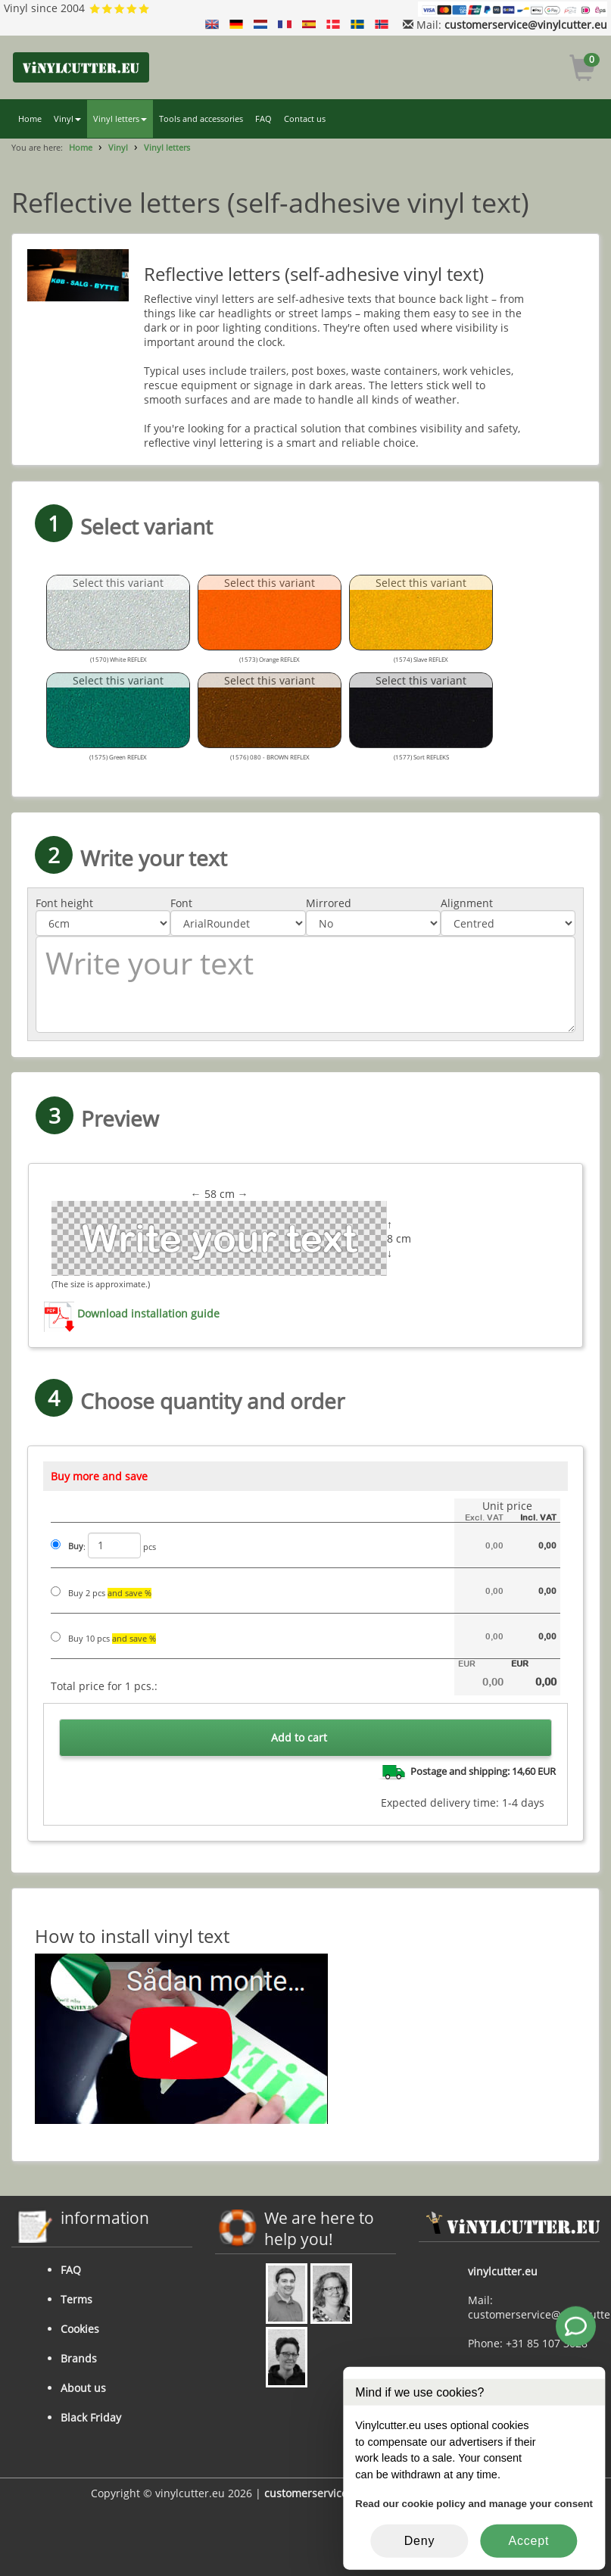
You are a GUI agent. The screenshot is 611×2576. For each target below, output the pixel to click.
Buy (75, 1546)
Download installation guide (148, 1314)
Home (30, 119)
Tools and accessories (201, 119)
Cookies (80, 2329)
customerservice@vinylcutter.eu (525, 24)
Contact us (305, 119)
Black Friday (91, 2417)
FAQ (263, 119)
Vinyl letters (120, 119)
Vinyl (67, 119)
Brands (79, 2358)
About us (83, 2388)
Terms (76, 2299)
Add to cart (299, 1737)
